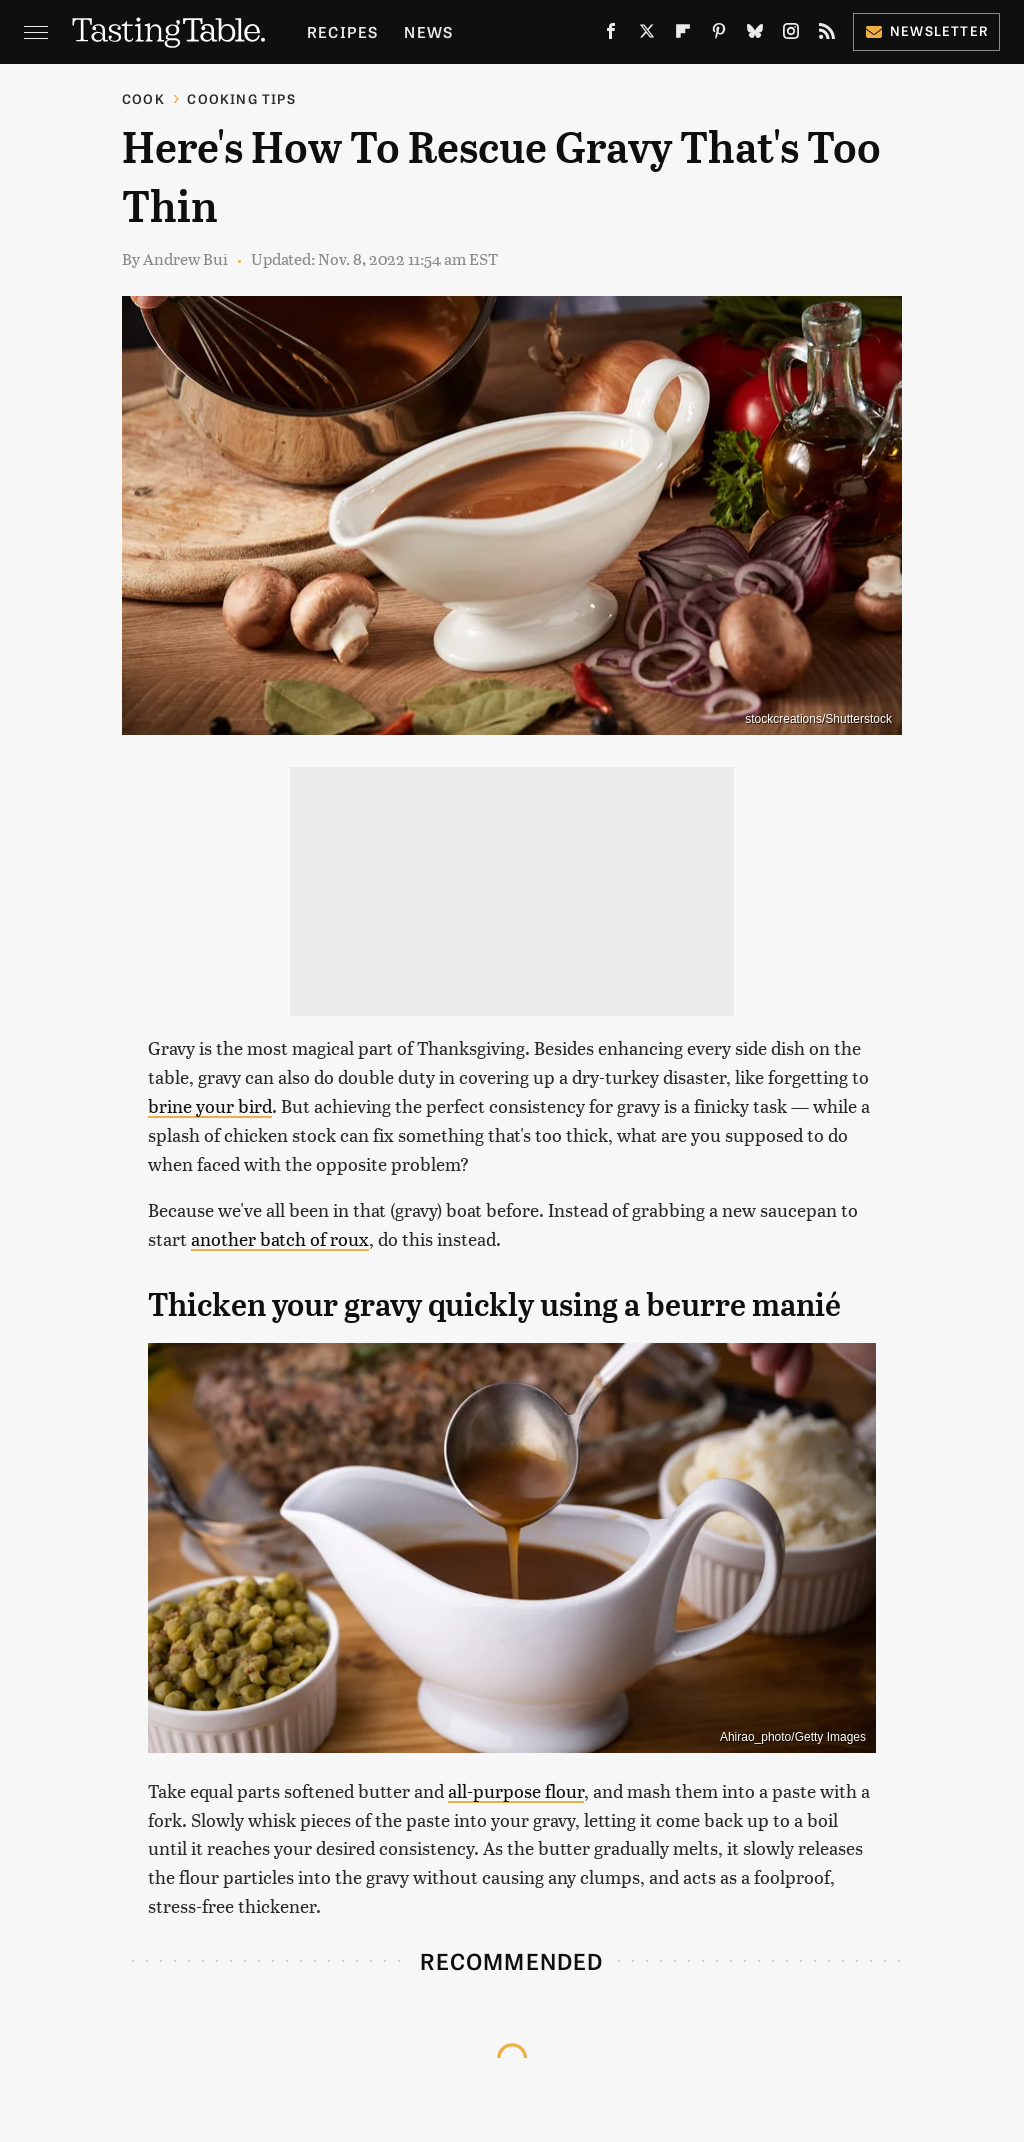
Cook (143, 98)
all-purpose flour (516, 1790)
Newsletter (926, 30)
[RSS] (827, 35)
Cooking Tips (241, 98)
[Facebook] (611, 35)
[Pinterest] (719, 35)
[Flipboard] (683, 35)
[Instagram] (791, 35)
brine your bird (210, 1105)
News (428, 31)
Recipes (342, 31)
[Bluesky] (755, 35)
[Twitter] (647, 35)
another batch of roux (280, 1238)
